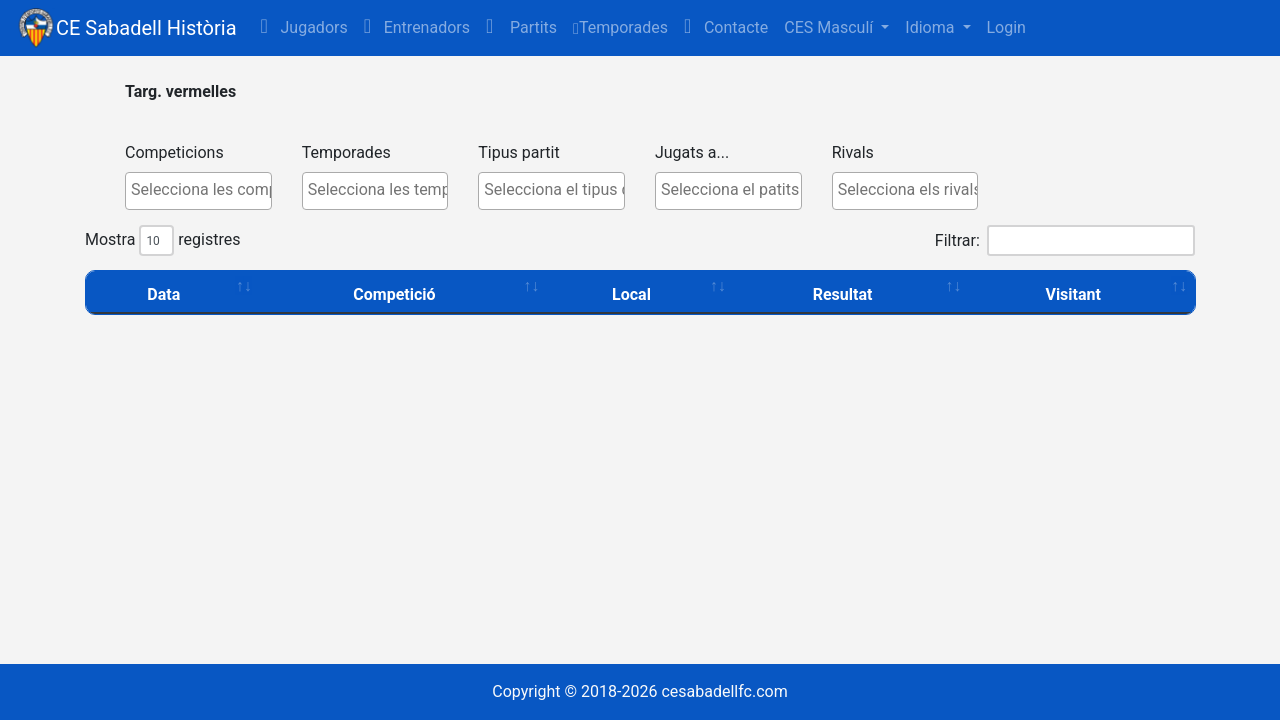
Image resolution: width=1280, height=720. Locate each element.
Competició (394, 294)
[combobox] (198, 191)
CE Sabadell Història (146, 28)
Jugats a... (692, 152)
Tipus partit (518, 152)
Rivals (853, 152)
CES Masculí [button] (830, 27)
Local (631, 294)
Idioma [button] (931, 27)
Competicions (174, 152)
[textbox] (203, 190)
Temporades (620, 27)
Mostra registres (162, 240)
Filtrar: (1065, 240)
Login (1006, 27)
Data (163, 294)
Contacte (726, 26)
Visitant (1073, 294)
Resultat (843, 294)
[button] (521, 28)
